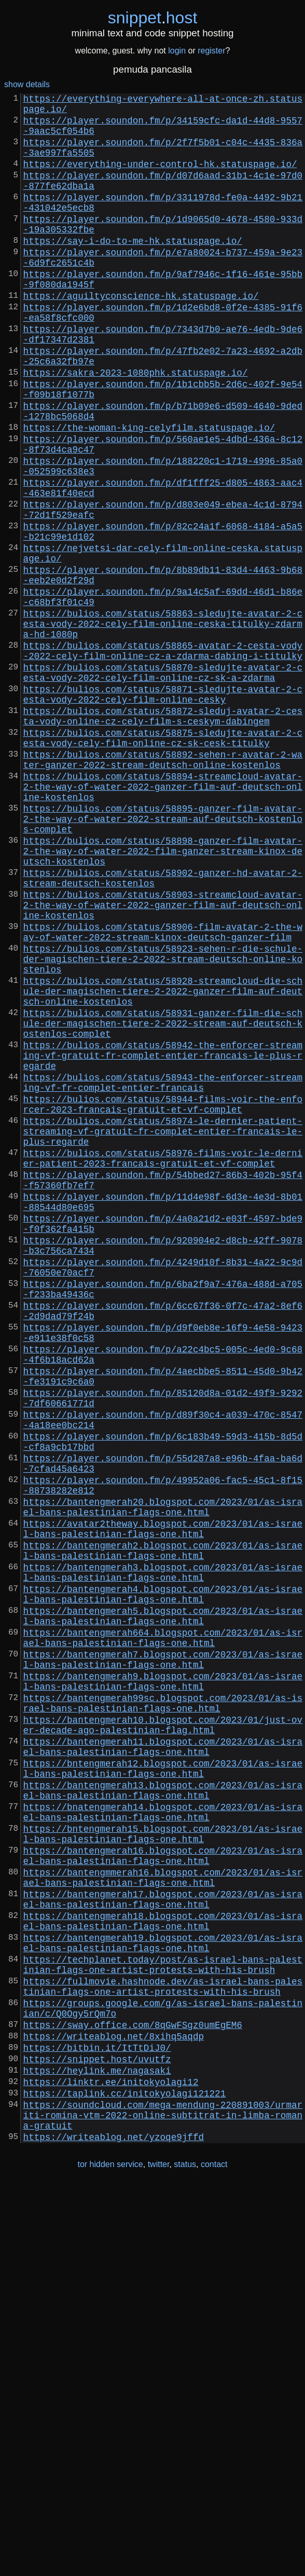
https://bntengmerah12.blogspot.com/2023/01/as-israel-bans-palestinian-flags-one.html (162, 2088)
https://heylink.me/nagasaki (97, 2448)
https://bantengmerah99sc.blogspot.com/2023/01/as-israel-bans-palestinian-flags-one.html (162, 2010)
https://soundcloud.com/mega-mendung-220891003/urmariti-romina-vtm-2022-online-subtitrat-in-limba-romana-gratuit (162, 2500)
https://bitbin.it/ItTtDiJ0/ (97, 2421)
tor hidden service (110, 2554)
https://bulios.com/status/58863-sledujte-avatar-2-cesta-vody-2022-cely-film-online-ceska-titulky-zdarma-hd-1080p (162, 725)
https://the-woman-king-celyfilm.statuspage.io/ (149, 491)
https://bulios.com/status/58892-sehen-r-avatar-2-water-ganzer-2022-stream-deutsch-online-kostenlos (162, 886)
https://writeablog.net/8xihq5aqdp (113, 2407)
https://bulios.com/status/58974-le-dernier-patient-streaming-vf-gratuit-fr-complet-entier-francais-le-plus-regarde (162, 1330)
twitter (159, 2554)
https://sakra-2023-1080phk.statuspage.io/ (135, 426)
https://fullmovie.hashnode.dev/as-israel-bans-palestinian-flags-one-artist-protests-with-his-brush (162, 2348)
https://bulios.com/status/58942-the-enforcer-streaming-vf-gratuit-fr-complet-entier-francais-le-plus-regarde (162, 1239)
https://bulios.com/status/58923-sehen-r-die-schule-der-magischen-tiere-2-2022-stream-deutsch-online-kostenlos (162, 1124)
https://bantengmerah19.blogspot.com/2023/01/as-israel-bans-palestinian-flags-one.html (162, 2296)
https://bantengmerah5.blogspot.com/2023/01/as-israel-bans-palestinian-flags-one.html (162, 1907)
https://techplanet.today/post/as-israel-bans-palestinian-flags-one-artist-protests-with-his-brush (162, 2322)
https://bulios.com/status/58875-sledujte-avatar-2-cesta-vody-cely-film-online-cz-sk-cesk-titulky (162, 860)
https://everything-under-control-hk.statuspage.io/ (160, 178)
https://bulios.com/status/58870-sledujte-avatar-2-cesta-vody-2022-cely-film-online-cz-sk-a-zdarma (162, 783)
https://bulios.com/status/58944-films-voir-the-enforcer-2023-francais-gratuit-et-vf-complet (162, 1297)
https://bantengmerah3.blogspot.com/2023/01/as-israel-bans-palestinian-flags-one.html (162, 1855)
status (185, 2554)
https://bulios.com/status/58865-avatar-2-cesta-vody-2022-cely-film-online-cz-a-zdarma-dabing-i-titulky (162, 757)
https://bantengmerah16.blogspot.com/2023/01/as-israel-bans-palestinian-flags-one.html (162, 2192)
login (177, 50)
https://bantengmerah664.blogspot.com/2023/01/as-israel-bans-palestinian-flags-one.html (162, 1933)
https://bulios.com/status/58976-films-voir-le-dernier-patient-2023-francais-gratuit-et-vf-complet (162, 1362)
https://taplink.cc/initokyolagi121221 (124, 2475)
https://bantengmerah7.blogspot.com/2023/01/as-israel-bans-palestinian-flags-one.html (162, 1959)
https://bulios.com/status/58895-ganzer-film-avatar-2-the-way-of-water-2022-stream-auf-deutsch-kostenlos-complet (162, 957)
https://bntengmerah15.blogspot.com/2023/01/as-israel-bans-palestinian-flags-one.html (162, 2166)
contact (214, 2554)
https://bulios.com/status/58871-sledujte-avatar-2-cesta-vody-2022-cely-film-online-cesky (162, 809)
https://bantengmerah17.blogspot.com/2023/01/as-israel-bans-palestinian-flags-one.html (162, 2244)
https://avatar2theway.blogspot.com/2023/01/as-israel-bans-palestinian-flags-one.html (162, 1803)
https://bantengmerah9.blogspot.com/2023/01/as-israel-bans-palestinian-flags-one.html (162, 1984)
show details (27, 84)
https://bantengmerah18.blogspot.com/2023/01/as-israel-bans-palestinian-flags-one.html (162, 2270)
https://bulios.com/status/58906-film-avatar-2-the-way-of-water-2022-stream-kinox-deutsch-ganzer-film (162, 1092)
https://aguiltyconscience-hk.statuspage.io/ (141, 334)
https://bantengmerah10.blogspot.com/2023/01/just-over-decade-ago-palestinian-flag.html (162, 2036)
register (211, 50)
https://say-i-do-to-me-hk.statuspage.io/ (132, 269)
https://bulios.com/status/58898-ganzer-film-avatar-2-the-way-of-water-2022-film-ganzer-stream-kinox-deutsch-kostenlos (162, 996)
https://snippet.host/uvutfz (97, 2434)
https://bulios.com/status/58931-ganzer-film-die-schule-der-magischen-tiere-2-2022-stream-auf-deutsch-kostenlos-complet (162, 1201)
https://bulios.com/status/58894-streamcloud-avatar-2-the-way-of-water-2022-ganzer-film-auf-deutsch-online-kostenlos (162, 919)
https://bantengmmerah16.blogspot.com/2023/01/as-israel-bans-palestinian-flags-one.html (162, 2218)
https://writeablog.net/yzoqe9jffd (113, 2526)
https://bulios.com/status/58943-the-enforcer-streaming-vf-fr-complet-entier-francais (162, 1271)
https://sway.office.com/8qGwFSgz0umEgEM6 (132, 2394)
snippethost (153, 17)
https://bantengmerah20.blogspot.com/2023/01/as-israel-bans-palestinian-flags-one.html (162, 1777)
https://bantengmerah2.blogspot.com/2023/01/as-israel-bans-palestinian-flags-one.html (162, 1829)
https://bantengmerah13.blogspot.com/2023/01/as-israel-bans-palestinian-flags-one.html (162, 2114)
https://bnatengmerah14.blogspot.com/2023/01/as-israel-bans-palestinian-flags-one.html (162, 2140)
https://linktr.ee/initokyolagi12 (111, 2461)
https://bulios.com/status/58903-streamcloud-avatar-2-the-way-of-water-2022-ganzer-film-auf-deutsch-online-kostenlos (162, 1060)
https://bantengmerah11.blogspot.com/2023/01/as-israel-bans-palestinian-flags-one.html (162, 2062)
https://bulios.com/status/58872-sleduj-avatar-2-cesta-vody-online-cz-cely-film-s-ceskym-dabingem (162, 835)
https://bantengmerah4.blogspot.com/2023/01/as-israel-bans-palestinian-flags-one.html (162, 1881)
